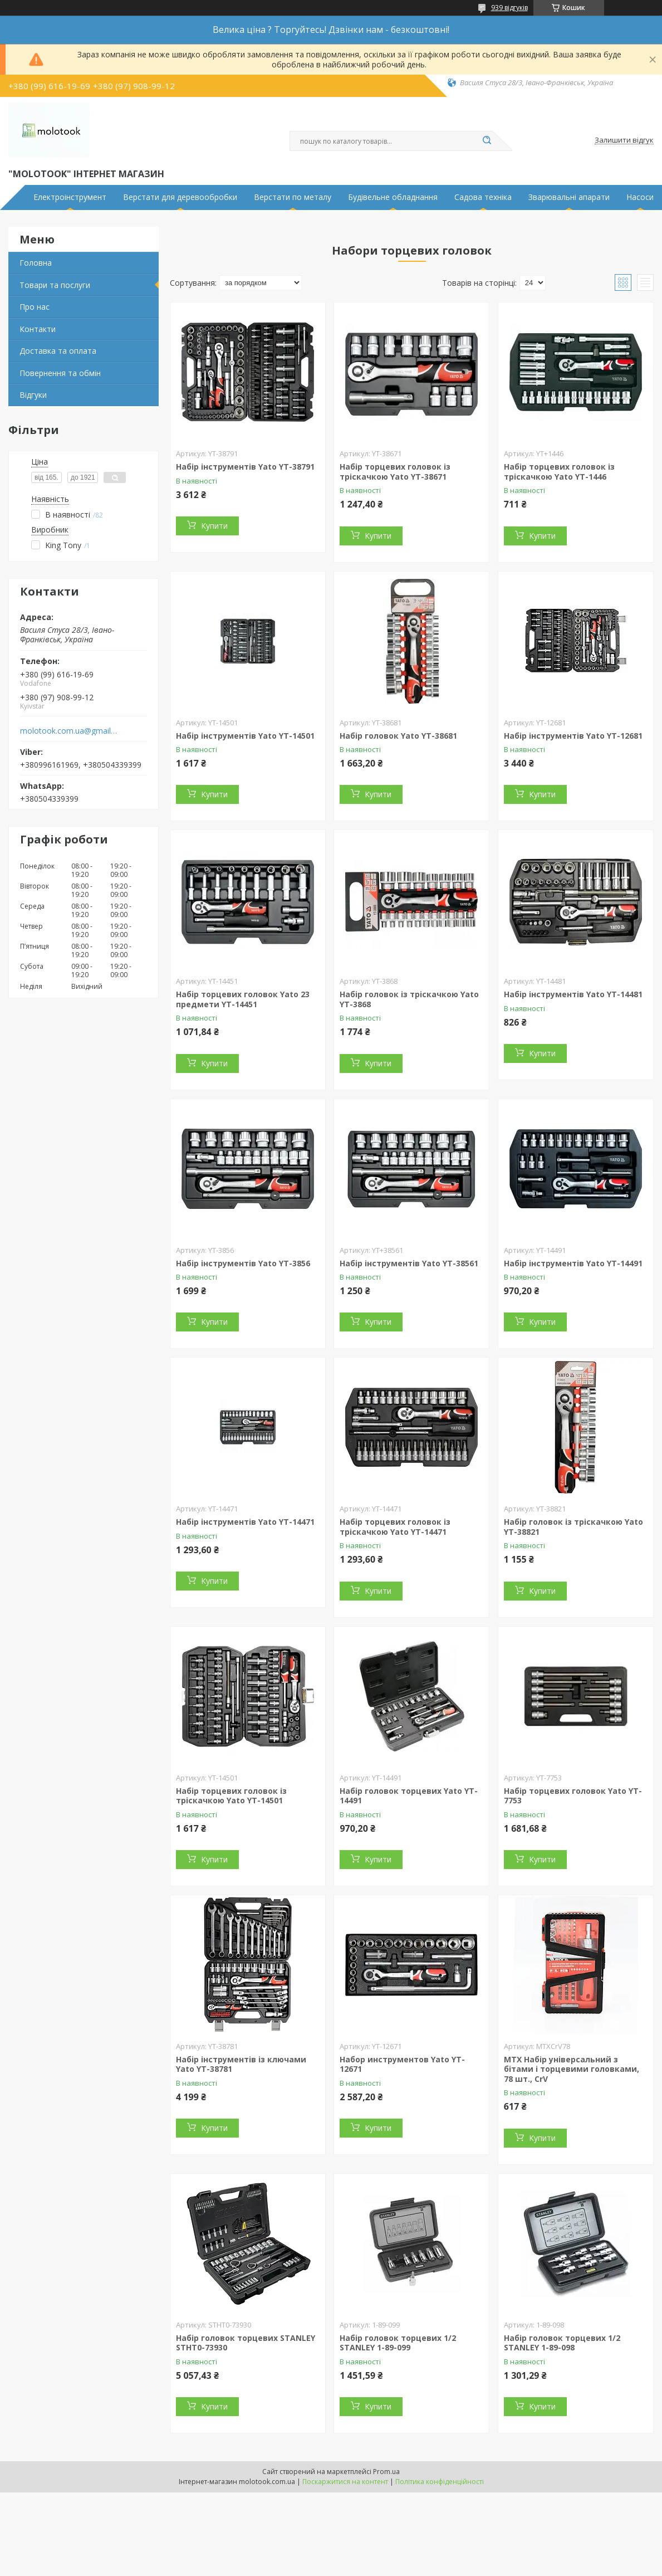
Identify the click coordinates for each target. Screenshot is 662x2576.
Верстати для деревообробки (180, 197)
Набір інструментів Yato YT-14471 (245, 1521)
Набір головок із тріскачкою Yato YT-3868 (409, 999)
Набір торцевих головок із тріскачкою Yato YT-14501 (231, 1795)
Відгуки (33, 394)
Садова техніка (483, 197)
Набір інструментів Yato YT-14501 (245, 735)
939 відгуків (509, 7)
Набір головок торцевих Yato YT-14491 (409, 1795)
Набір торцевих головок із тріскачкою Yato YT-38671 (395, 471)
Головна (35, 262)
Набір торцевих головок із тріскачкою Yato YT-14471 (395, 1526)
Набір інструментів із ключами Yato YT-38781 (241, 2064)
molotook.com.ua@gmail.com (68, 731)
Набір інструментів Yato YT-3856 (243, 1263)
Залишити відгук (624, 140)
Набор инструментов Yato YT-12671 (402, 2064)
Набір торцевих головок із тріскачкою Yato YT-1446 (559, 471)
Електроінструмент (69, 197)
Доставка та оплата (57, 350)
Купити (214, 525)
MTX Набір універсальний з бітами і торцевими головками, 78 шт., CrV (571, 2069)
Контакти (37, 329)
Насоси (640, 197)
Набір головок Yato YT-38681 (398, 735)
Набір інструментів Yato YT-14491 (573, 1263)
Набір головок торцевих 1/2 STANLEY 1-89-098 (562, 2343)
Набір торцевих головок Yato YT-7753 (573, 1795)
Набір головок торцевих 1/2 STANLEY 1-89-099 (398, 2343)
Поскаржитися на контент (345, 2481)
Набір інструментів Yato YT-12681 (573, 735)
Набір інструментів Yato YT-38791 (245, 466)
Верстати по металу (292, 197)
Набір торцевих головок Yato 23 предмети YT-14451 (243, 999)
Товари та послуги (54, 285)
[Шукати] (487, 141)
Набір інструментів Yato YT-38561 (409, 1263)
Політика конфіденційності (439, 2481)
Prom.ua (386, 2471)
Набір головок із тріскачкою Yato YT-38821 (573, 1526)
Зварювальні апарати (569, 197)
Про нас (34, 306)
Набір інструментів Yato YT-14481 (573, 994)
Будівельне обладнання (393, 197)
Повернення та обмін (60, 373)
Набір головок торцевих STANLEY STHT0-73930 (245, 2343)
